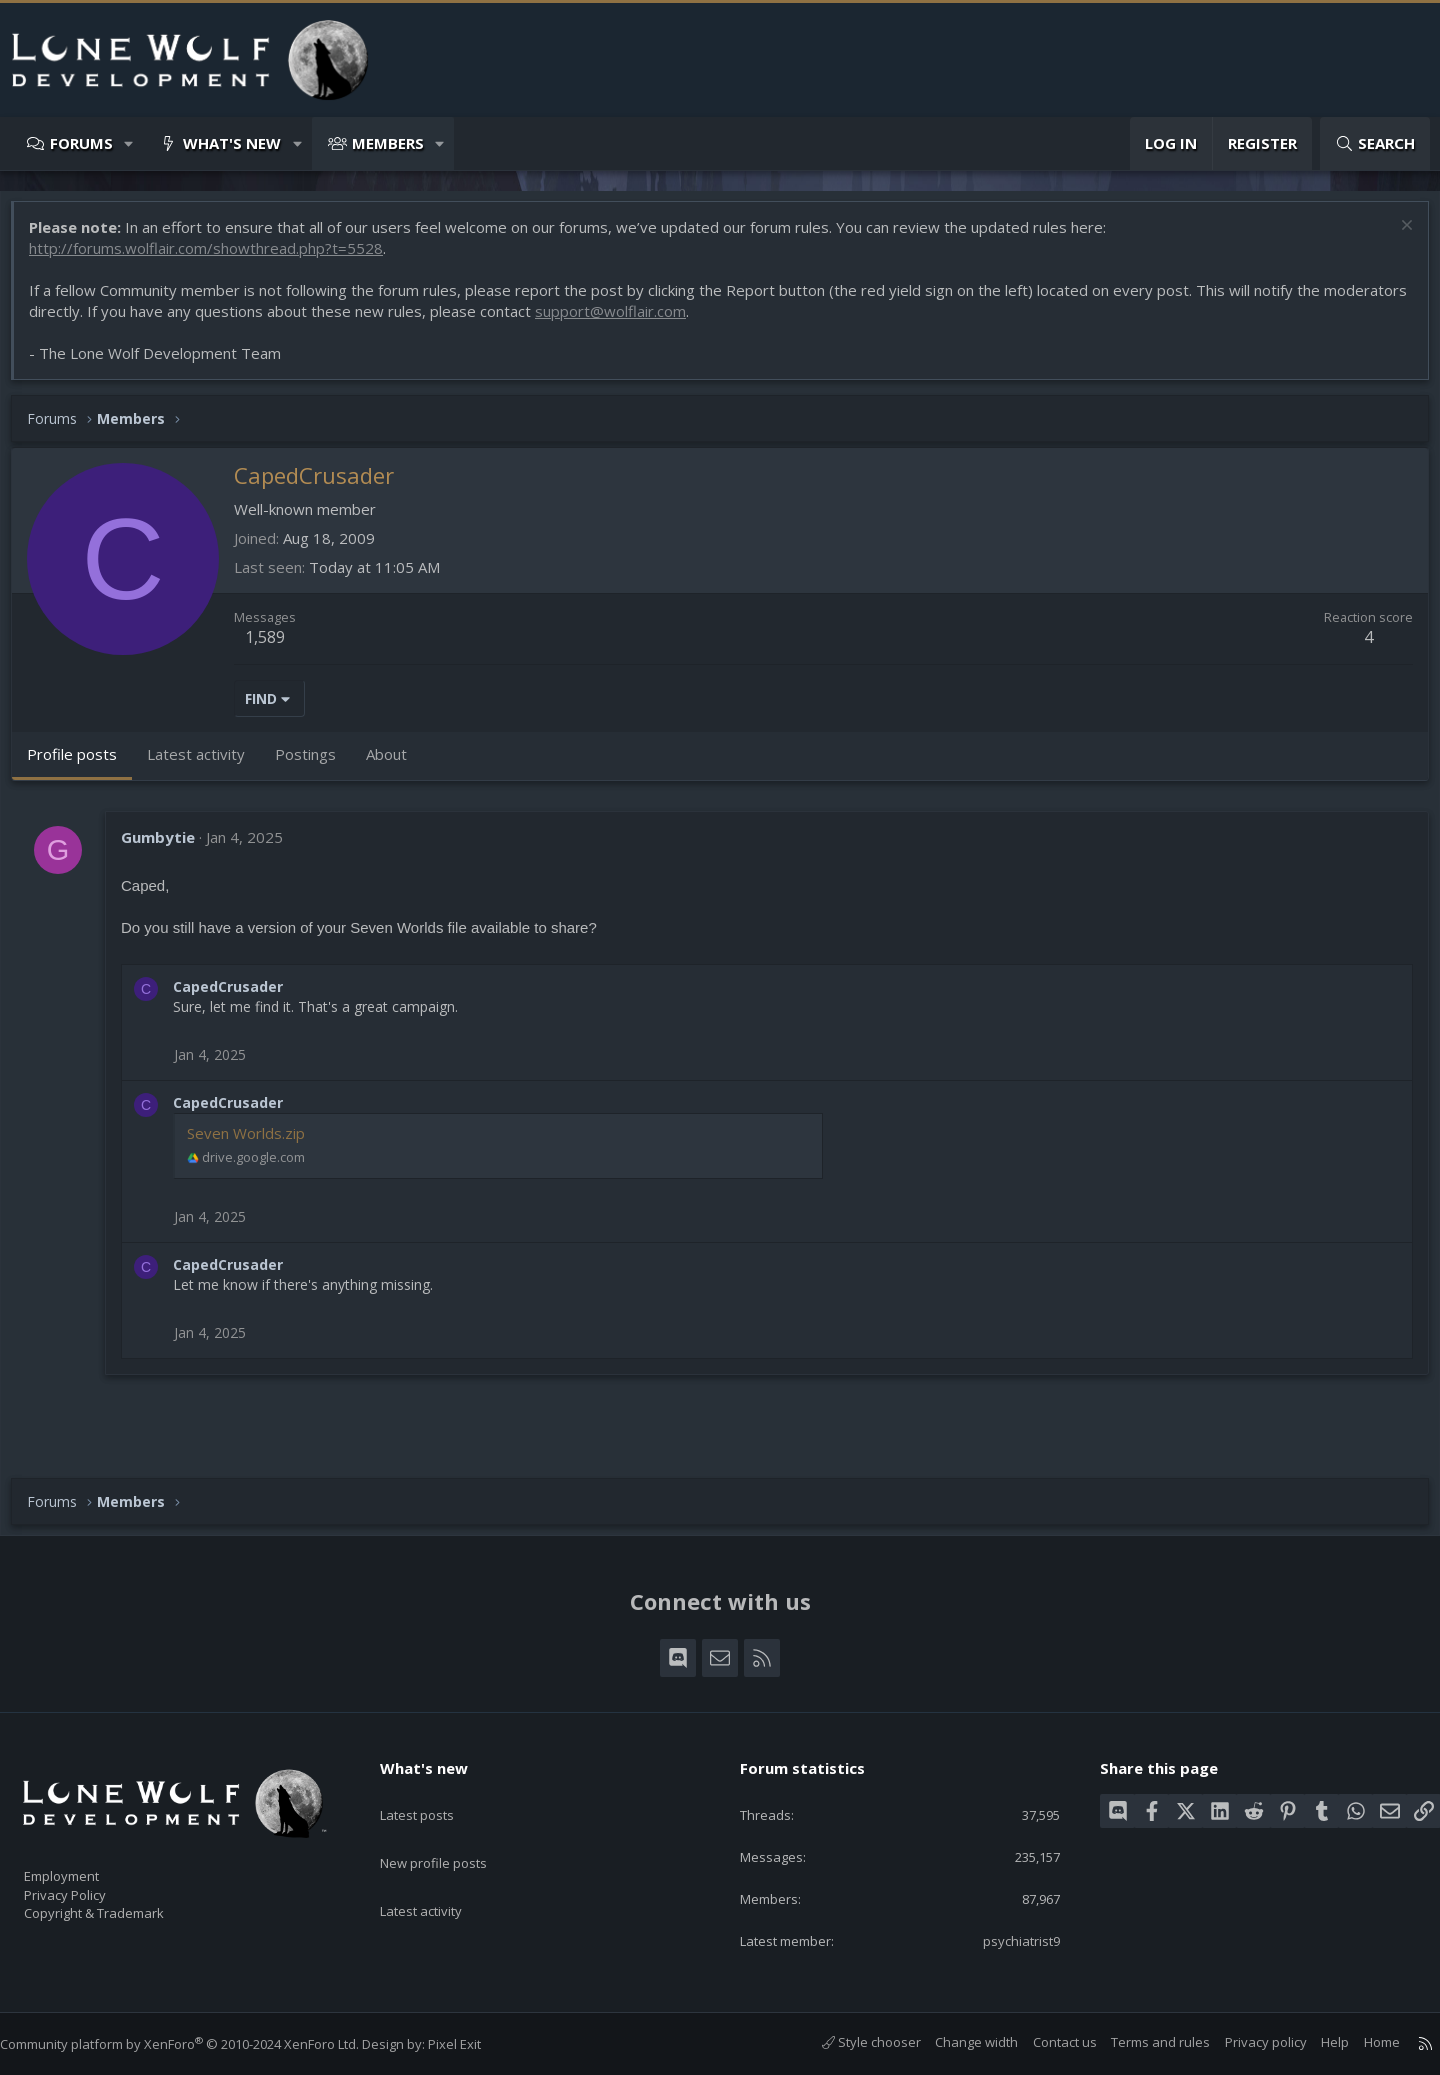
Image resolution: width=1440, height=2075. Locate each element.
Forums (81, 143)
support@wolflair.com (707, 321)
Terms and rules (1140, 2043)
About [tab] (396, 764)
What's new (232, 143)
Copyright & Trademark (125, 1906)
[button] (129, 143)
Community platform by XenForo (199, 2045)
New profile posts (452, 1832)
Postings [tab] (315, 764)
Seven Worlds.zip (256, 1143)
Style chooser (851, 2043)
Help (1315, 2043)
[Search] (1375, 143)
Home (1362, 2043)
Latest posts (434, 1793)
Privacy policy (1246, 2043)
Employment (87, 1864)
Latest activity (439, 1871)
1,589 (275, 647)
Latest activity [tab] (206, 764)
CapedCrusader (238, 996)
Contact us (1045, 2043)
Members (388, 143)
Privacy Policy (91, 1885)
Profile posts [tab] (82, 764)
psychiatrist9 (1005, 1940)
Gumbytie (168, 847)
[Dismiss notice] (1394, 237)
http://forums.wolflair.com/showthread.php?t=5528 (216, 258)
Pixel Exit (474, 2045)
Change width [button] (956, 2043)
